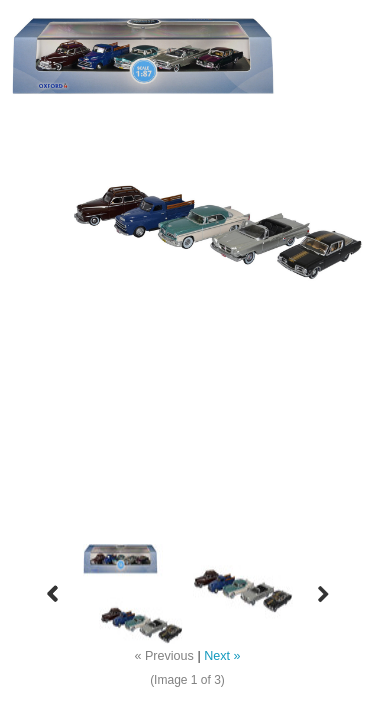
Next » (222, 656)
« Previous (164, 656)
